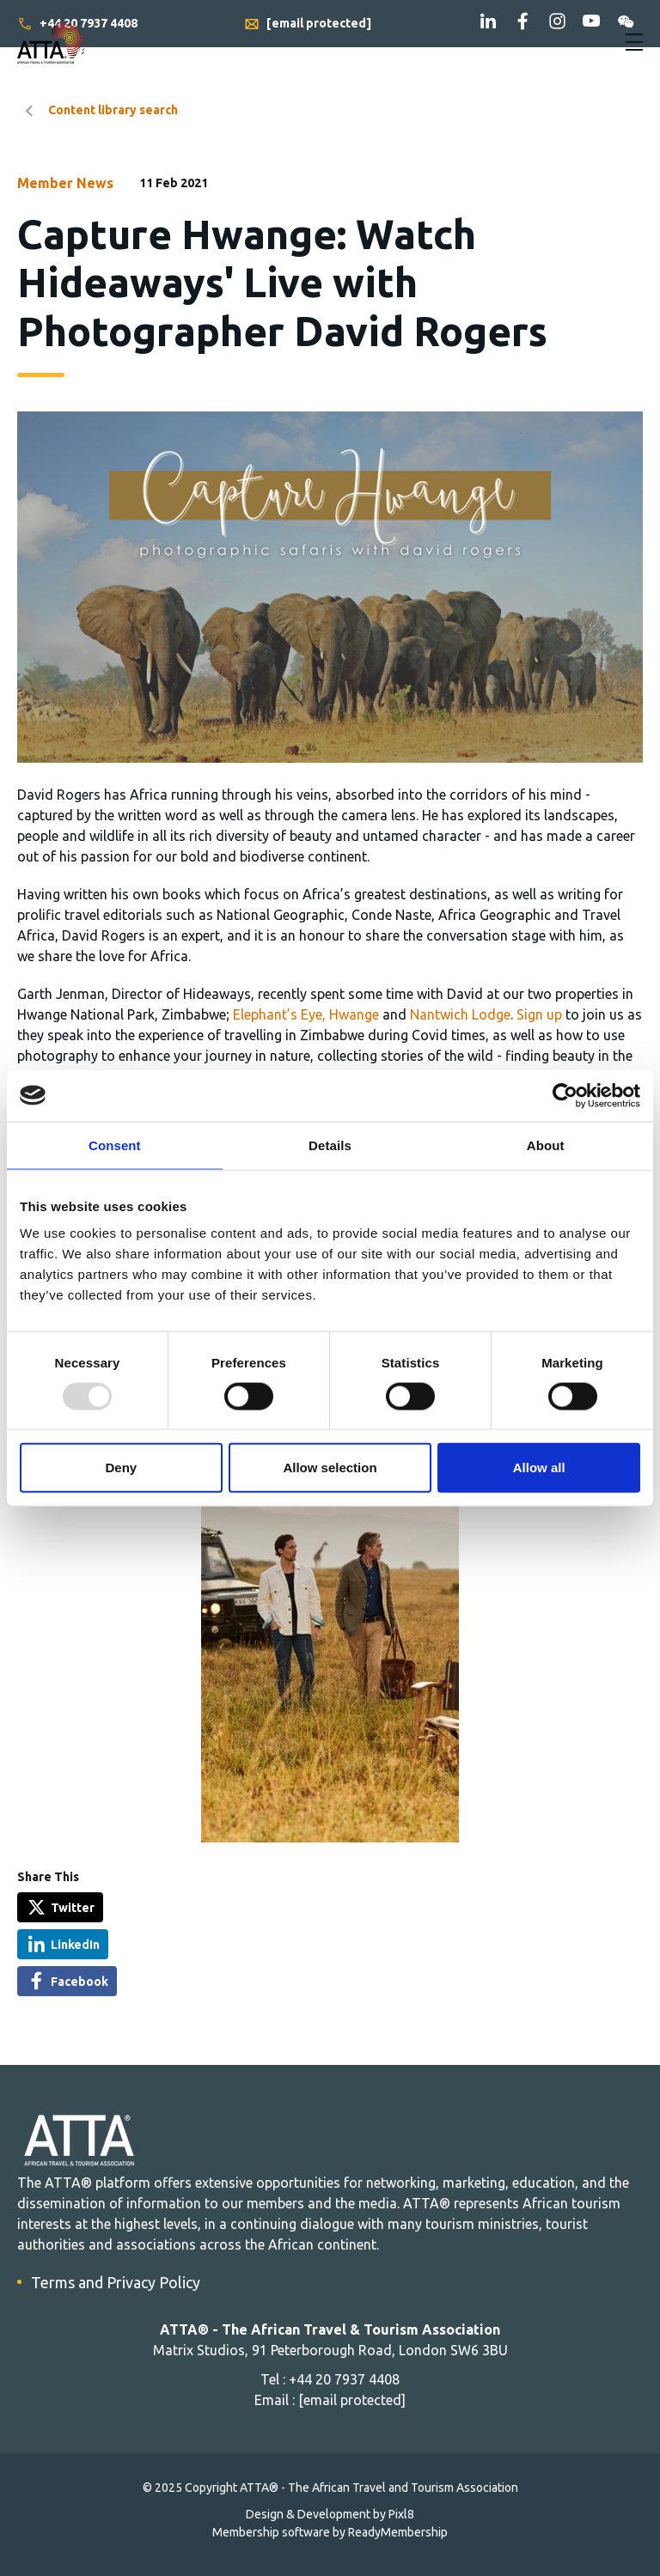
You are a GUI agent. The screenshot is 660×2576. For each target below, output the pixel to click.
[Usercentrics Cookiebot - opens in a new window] (565, 1095)
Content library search (113, 110)
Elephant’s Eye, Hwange (306, 1014)
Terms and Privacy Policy (115, 2282)
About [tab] (546, 1144)
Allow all (539, 1467)
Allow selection (329, 1467)
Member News (65, 183)
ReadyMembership (398, 2532)
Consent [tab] (115, 1144)
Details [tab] (330, 1144)
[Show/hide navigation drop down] (634, 42)
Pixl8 (401, 2514)
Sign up (539, 1014)
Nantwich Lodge (460, 1014)
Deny (121, 1467)
